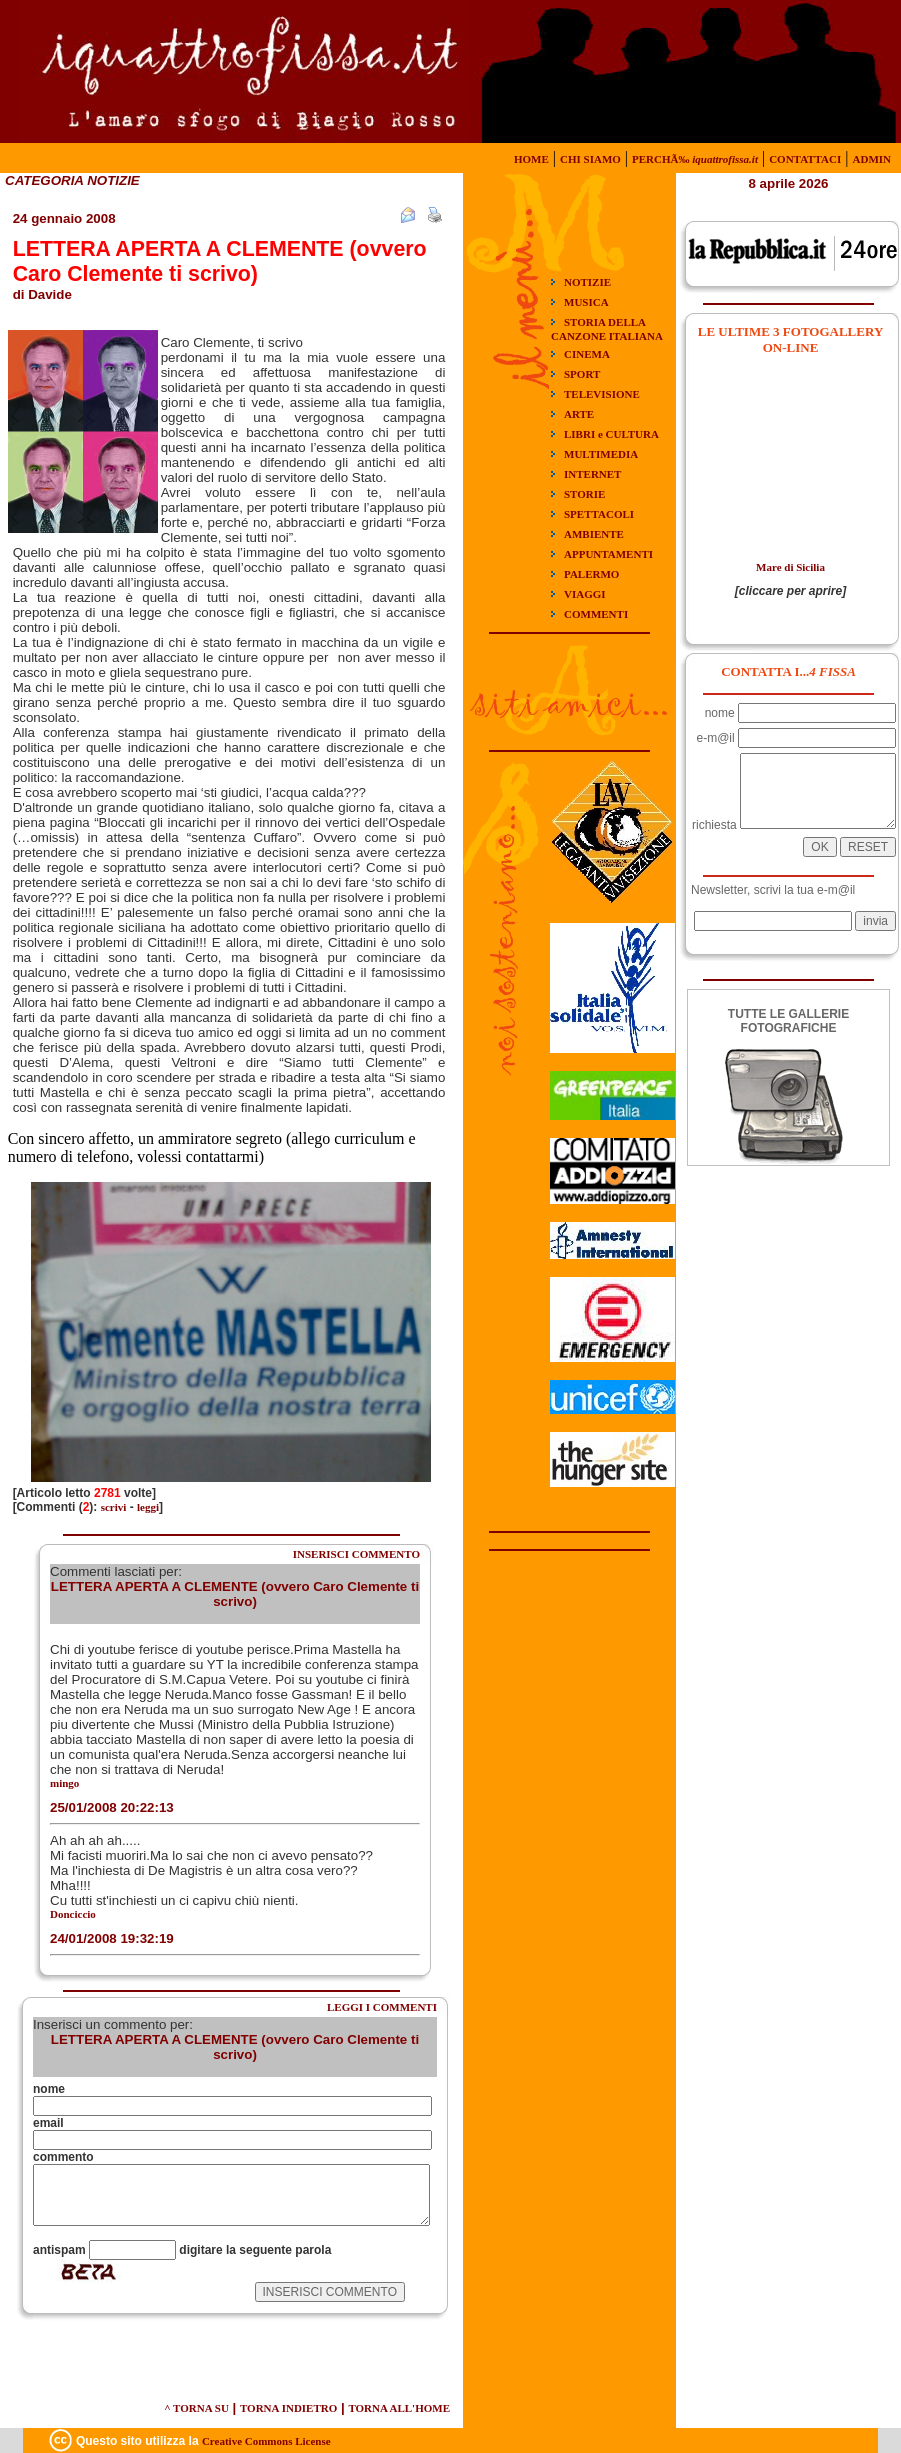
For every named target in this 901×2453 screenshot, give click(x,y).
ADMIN (872, 159)
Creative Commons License (266, 2441)
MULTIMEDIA (601, 454)
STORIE (584, 494)
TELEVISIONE (602, 394)
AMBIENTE (594, 534)
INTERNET (592, 474)
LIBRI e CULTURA (611, 434)
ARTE (579, 414)
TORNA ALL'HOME (399, 2408)
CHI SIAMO (590, 159)
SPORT (582, 374)
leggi (148, 1507)
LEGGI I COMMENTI (382, 2007)
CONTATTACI (805, 159)
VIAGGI (585, 594)
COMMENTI (596, 614)
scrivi (114, 1507)
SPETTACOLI (599, 514)
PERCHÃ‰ (695, 159)
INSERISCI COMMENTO (356, 1554)
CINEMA (587, 354)
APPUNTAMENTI (608, 554)
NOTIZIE (587, 282)
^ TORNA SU (196, 2408)
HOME (531, 159)
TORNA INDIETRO (288, 2408)
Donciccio (73, 1914)
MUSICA (586, 302)
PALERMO (591, 574)
